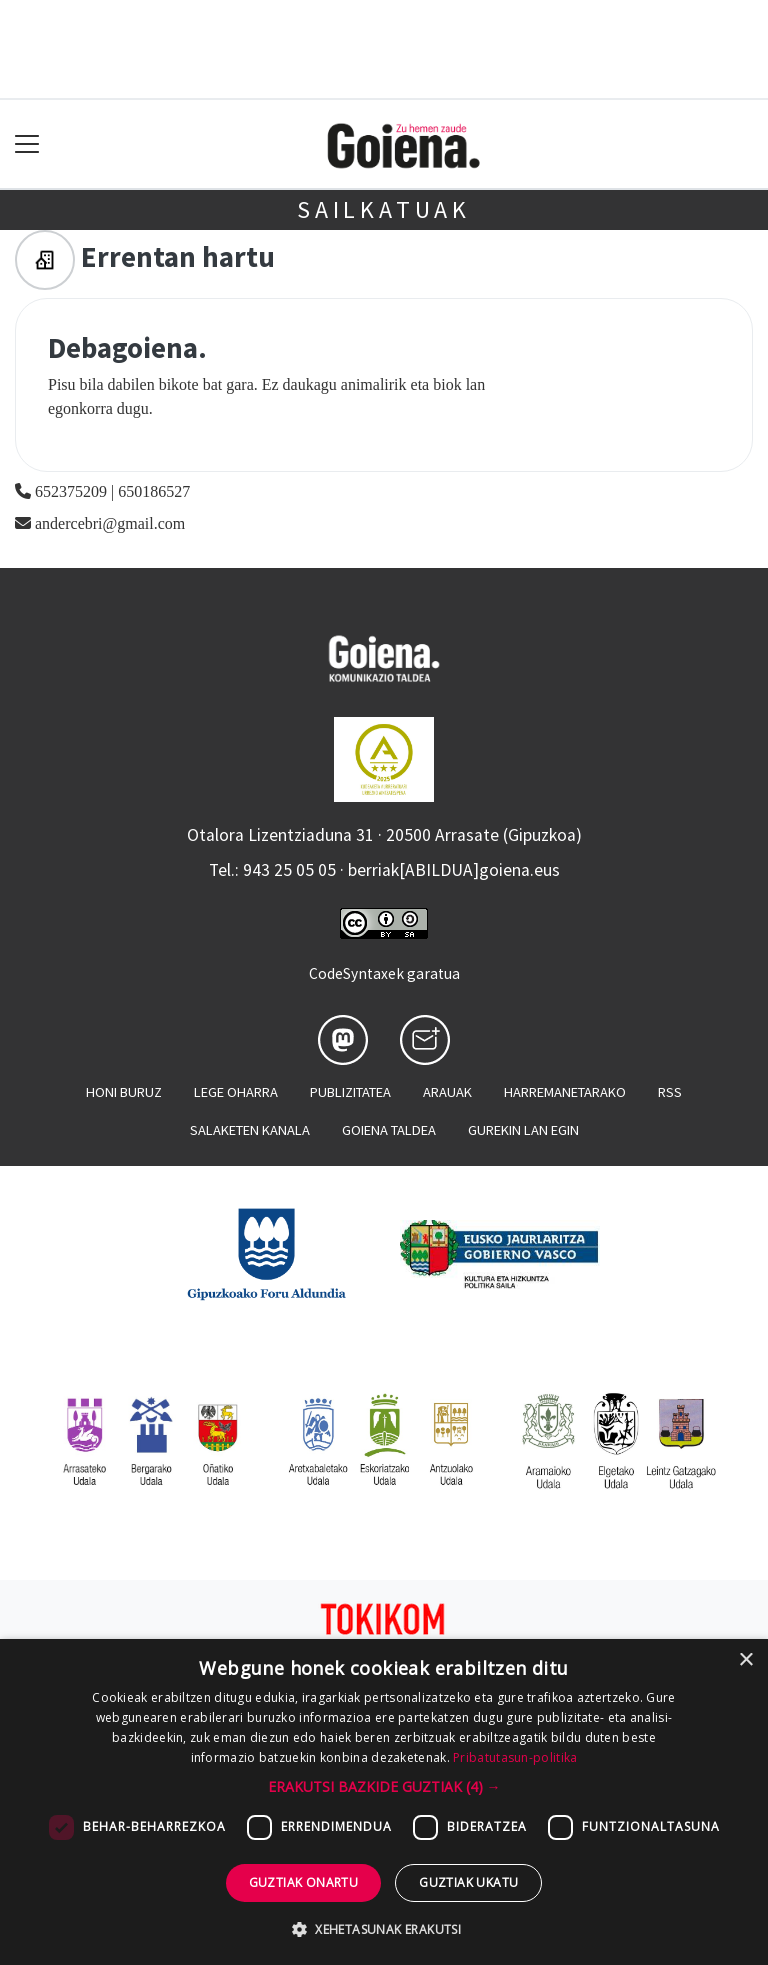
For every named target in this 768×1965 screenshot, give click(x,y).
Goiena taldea (389, 1130)
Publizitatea (350, 1092)
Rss (670, 1092)
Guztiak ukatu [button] (468, 1882)
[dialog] (384, 1802)
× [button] (745, 1660)
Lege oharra (236, 1092)
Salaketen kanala (250, 1130)
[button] (384, 1786)
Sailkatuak (384, 209)
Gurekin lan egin (523, 1130)
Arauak (447, 1092)
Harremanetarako (565, 1092)
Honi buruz (124, 1092)
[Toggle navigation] (27, 144)
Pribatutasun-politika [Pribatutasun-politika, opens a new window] (515, 1757)
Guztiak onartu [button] (304, 1882)
